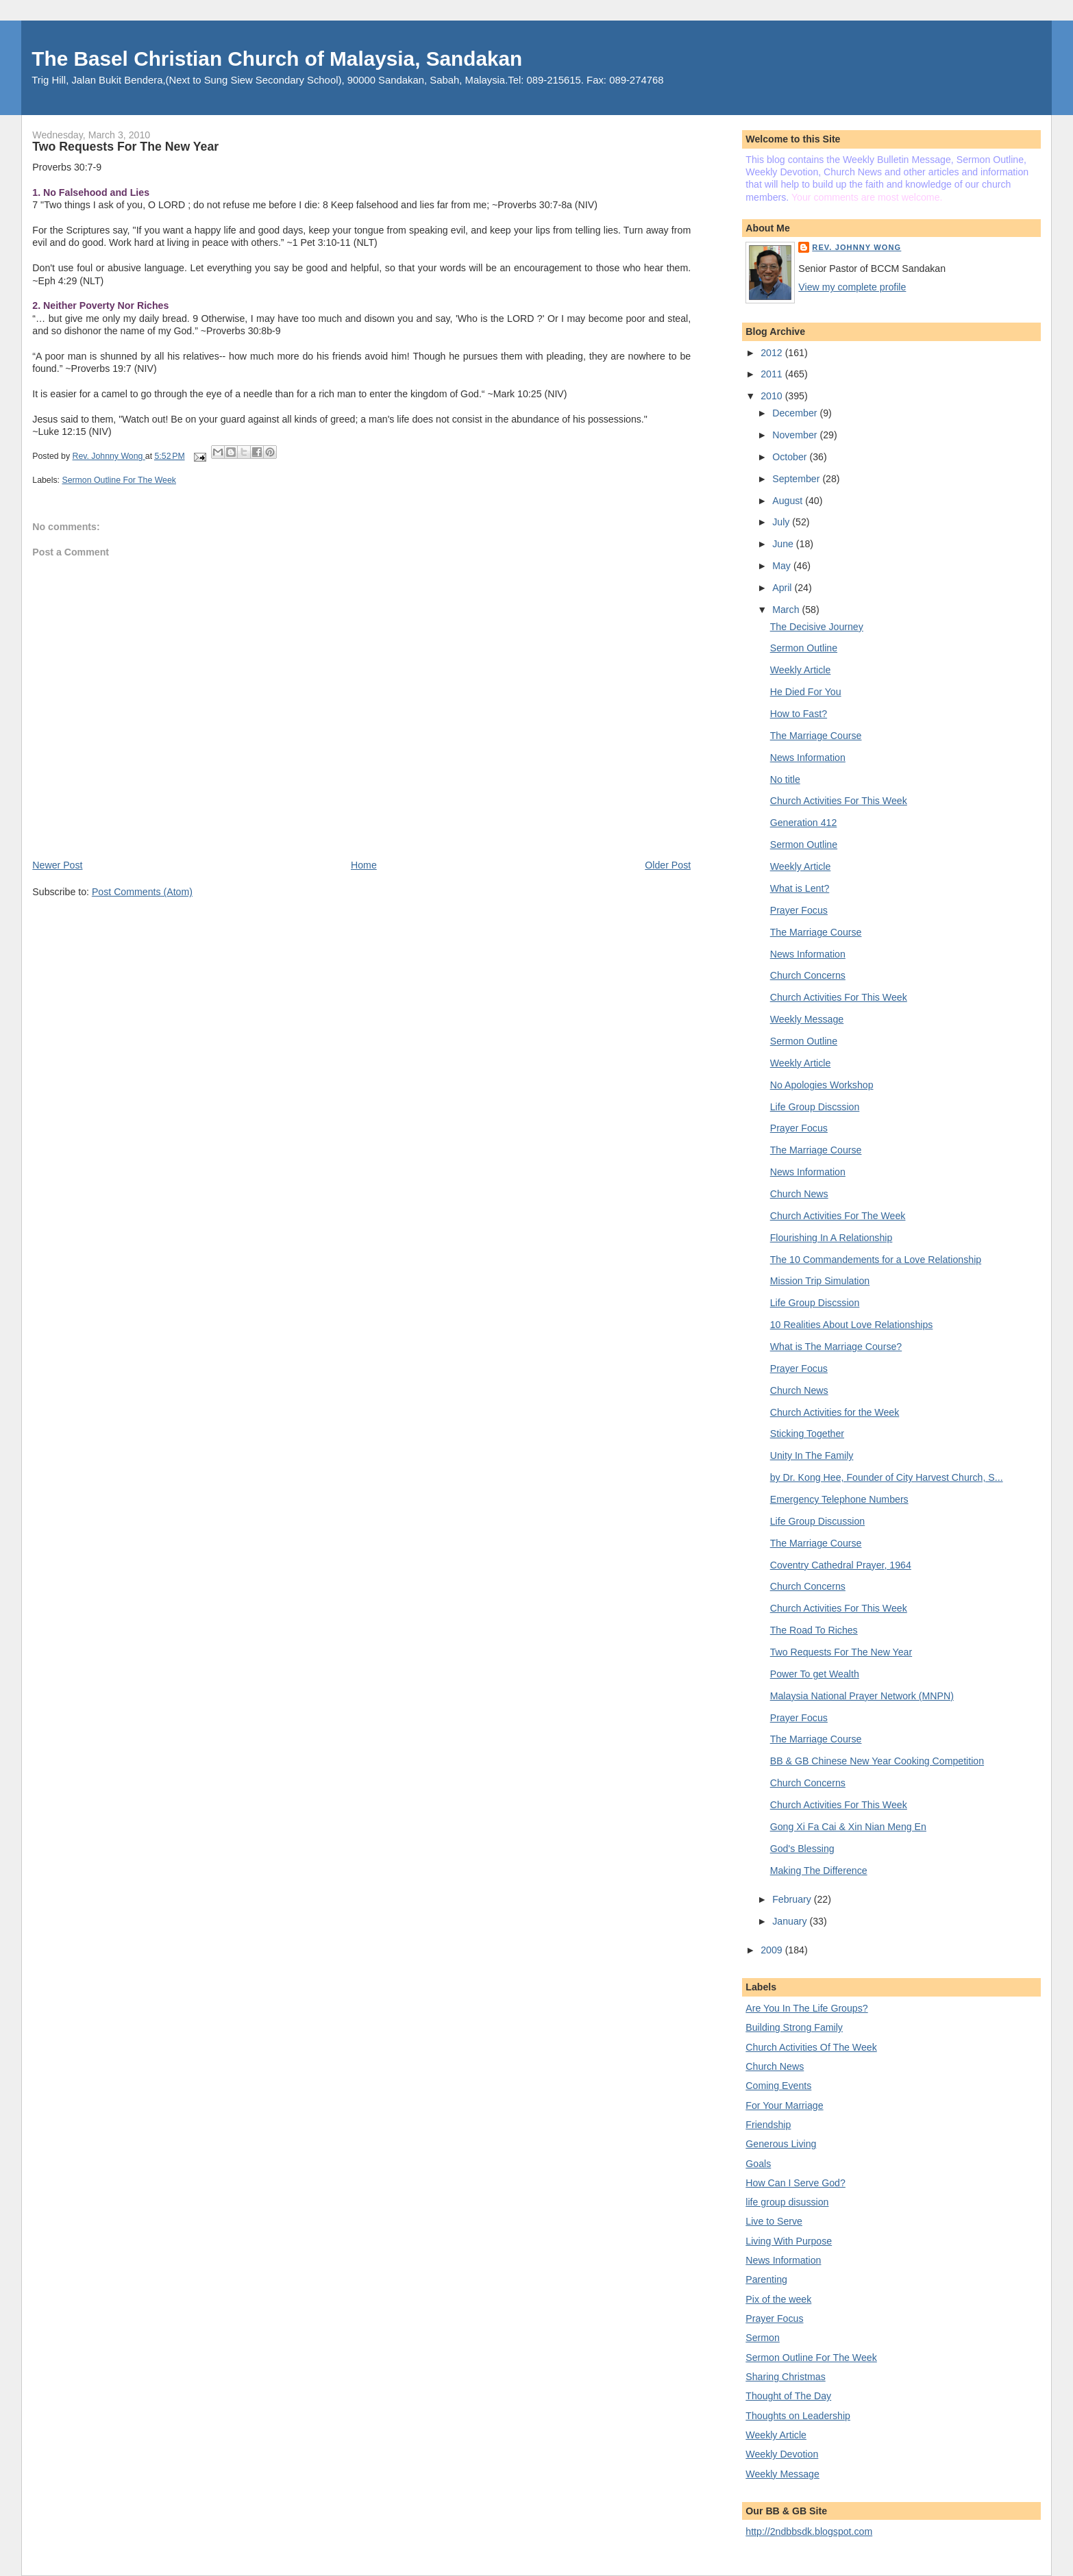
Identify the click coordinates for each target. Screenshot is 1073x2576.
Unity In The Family (812, 1455)
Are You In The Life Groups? (806, 2008)
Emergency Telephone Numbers (839, 1499)
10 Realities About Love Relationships (851, 1324)
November (795, 434)
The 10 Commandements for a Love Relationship (875, 1259)
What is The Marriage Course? (836, 1346)
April (783, 587)
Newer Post (57, 865)
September (797, 478)
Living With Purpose (788, 2241)
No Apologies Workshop (822, 1084)
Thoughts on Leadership (797, 2415)
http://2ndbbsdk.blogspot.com (808, 2531)
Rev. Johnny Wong (856, 247)
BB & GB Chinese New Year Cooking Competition (877, 1760)
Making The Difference (818, 1870)
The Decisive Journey (816, 626)
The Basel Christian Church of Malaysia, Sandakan (277, 58)
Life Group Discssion (815, 1106)
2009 (773, 1949)
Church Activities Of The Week (810, 2047)
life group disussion (786, 2202)
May (782, 565)
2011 (773, 373)
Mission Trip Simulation (820, 1280)
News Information (808, 757)
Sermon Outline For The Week (119, 480)
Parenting (766, 2279)
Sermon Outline (803, 647)
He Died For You (805, 691)
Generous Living (780, 2143)
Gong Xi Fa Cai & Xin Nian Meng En (848, 1826)
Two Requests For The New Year (841, 1652)
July (782, 521)
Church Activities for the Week (835, 1412)
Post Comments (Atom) (142, 891)
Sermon (762, 2337)
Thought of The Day (788, 2395)
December (795, 413)
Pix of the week (778, 2299)
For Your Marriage (784, 2105)
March (787, 609)
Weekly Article (800, 669)
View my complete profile (852, 287)
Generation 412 (803, 822)
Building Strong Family (794, 2027)
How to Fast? (798, 713)
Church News (799, 1193)
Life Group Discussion (817, 1521)
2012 (773, 352)
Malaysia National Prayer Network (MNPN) (862, 1695)
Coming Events (778, 2085)
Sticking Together (807, 1433)
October (790, 456)
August (788, 500)
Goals (758, 2163)
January (790, 1921)
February (793, 1899)
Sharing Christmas (785, 2376)
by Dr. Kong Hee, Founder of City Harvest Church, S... (886, 1477)
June (784, 543)
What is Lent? (800, 888)
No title (785, 779)
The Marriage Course (816, 735)
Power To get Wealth (814, 1673)
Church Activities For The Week (838, 1215)
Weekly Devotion (781, 2454)
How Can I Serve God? (795, 2182)
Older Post (668, 865)
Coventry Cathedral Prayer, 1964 (840, 1565)
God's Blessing (802, 1848)
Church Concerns (808, 975)
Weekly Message (807, 1019)
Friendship (768, 2124)
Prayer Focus (799, 910)
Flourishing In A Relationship (831, 1237)
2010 (773, 395)
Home (364, 865)
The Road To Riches (814, 1630)
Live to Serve (773, 2221)
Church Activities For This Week (838, 800)
